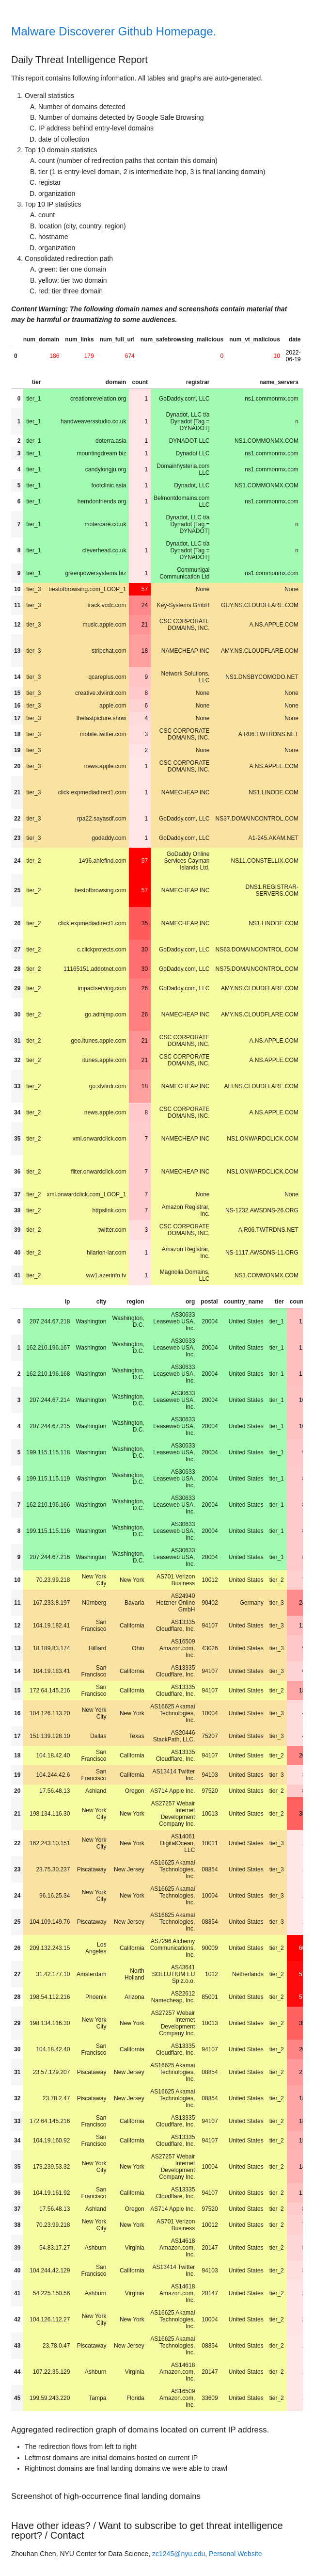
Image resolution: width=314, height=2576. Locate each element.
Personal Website (235, 2554)
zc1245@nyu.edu (178, 2554)
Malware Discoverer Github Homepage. (113, 31)
